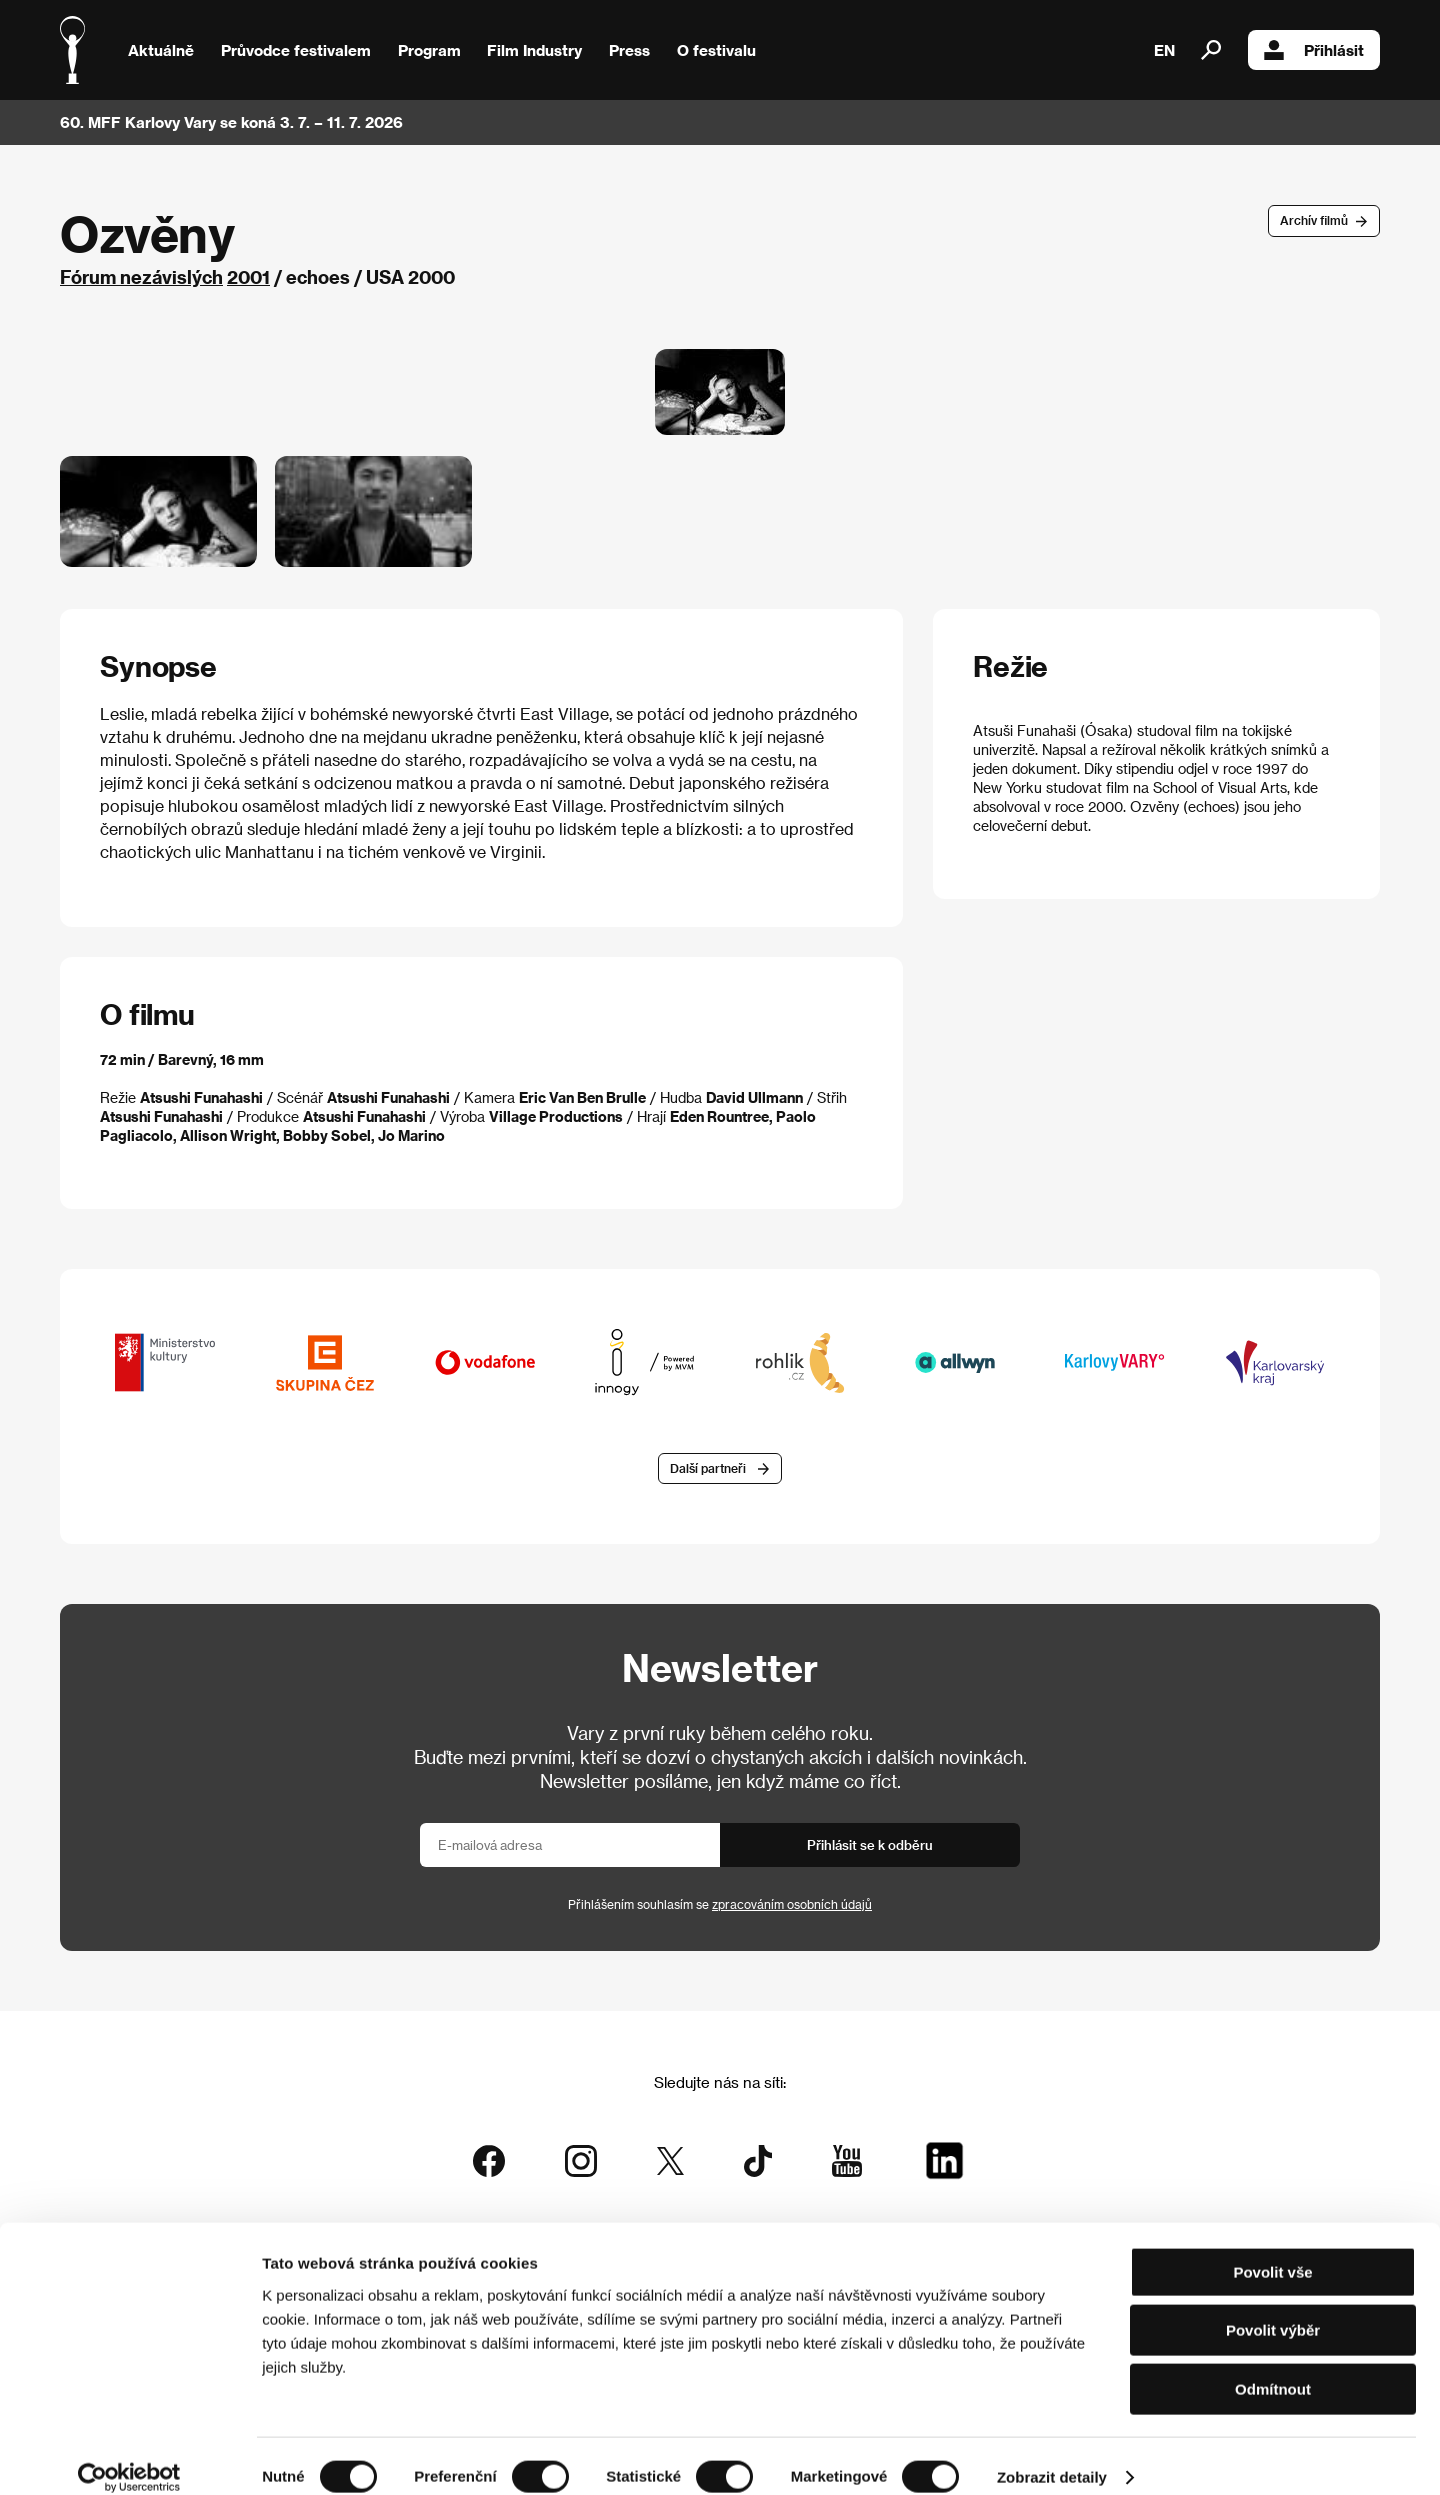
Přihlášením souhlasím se (720, 1907)
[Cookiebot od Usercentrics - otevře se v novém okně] (129, 2456)
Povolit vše (1272, 2250)
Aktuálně (161, 50)
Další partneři (708, 1471)
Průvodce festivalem (296, 50)
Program (429, 50)
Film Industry (534, 50)
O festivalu (716, 50)
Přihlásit (1314, 50)
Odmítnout (1273, 2367)
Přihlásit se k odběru (870, 1847)
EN (1164, 50)
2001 (248, 276)
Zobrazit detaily (1052, 2455)
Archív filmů (1314, 220)
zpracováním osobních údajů (792, 1907)
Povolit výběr (1273, 2309)
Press (629, 50)
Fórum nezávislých (141, 276)
